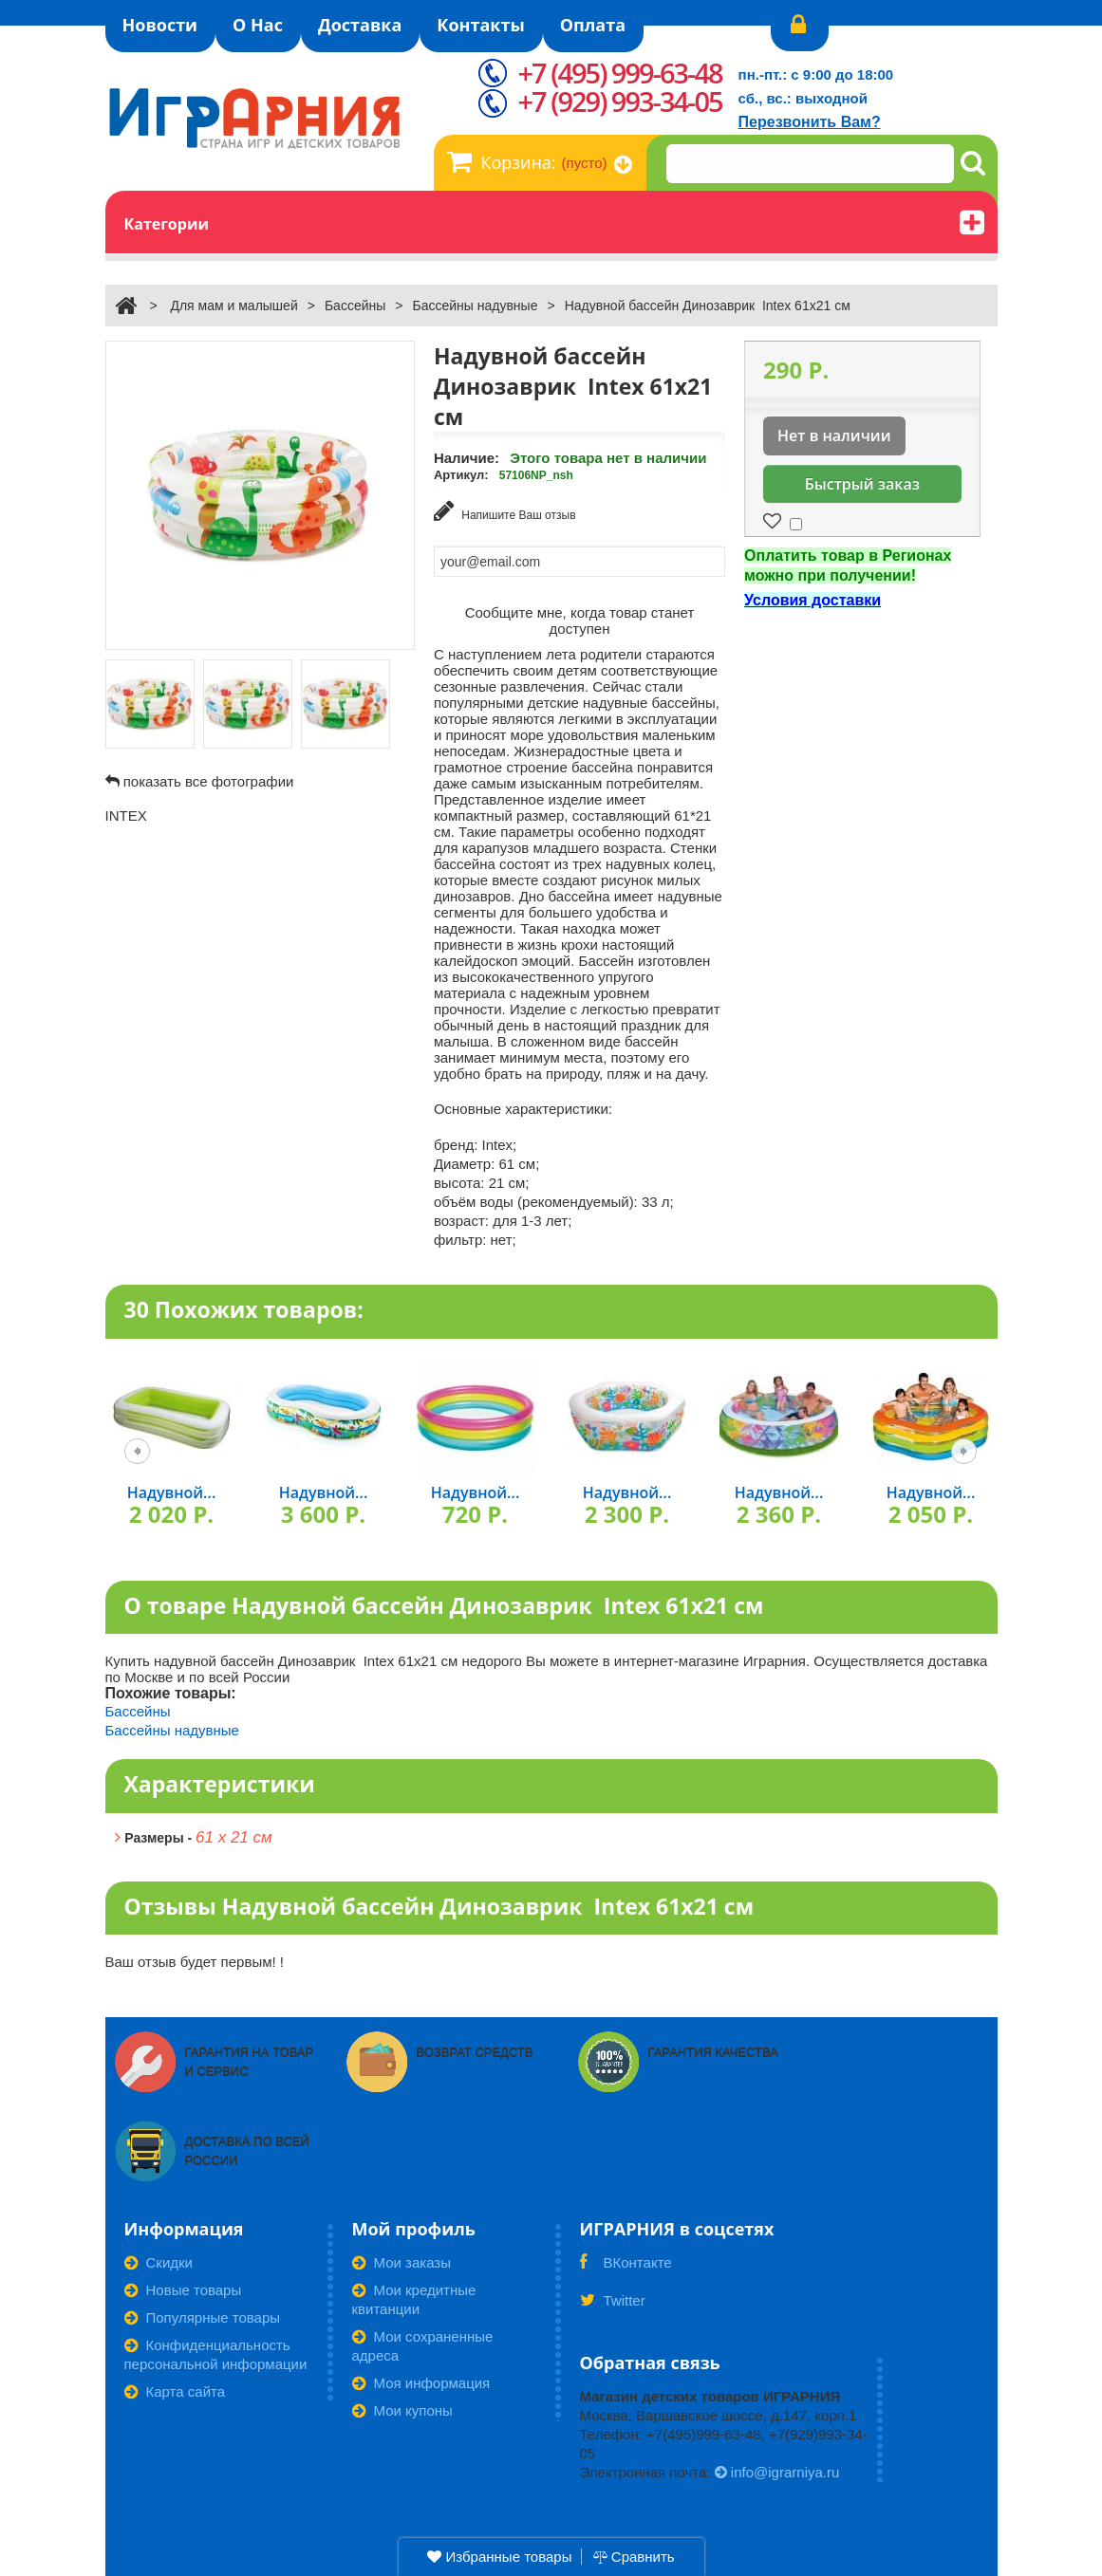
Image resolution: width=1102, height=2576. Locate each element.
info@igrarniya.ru (777, 2472)
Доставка (360, 24)
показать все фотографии (208, 781)
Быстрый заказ (862, 483)
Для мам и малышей (233, 305)
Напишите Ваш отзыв (505, 511)
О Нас (258, 24)
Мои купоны (402, 2410)
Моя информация (421, 2383)
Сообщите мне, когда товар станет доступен (580, 620)
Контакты (480, 24)
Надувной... (171, 1492)
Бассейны (355, 305)
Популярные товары (202, 2317)
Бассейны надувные (474, 305)
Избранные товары (499, 2556)
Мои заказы (402, 2262)
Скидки (158, 2262)
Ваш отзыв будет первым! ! (195, 1962)
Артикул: (461, 475)
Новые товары (183, 2290)
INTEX (126, 815)
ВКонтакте (626, 2268)
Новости (160, 24)
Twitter (612, 2306)
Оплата (593, 24)
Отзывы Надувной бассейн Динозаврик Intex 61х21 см (439, 1906)
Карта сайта (175, 2391)
